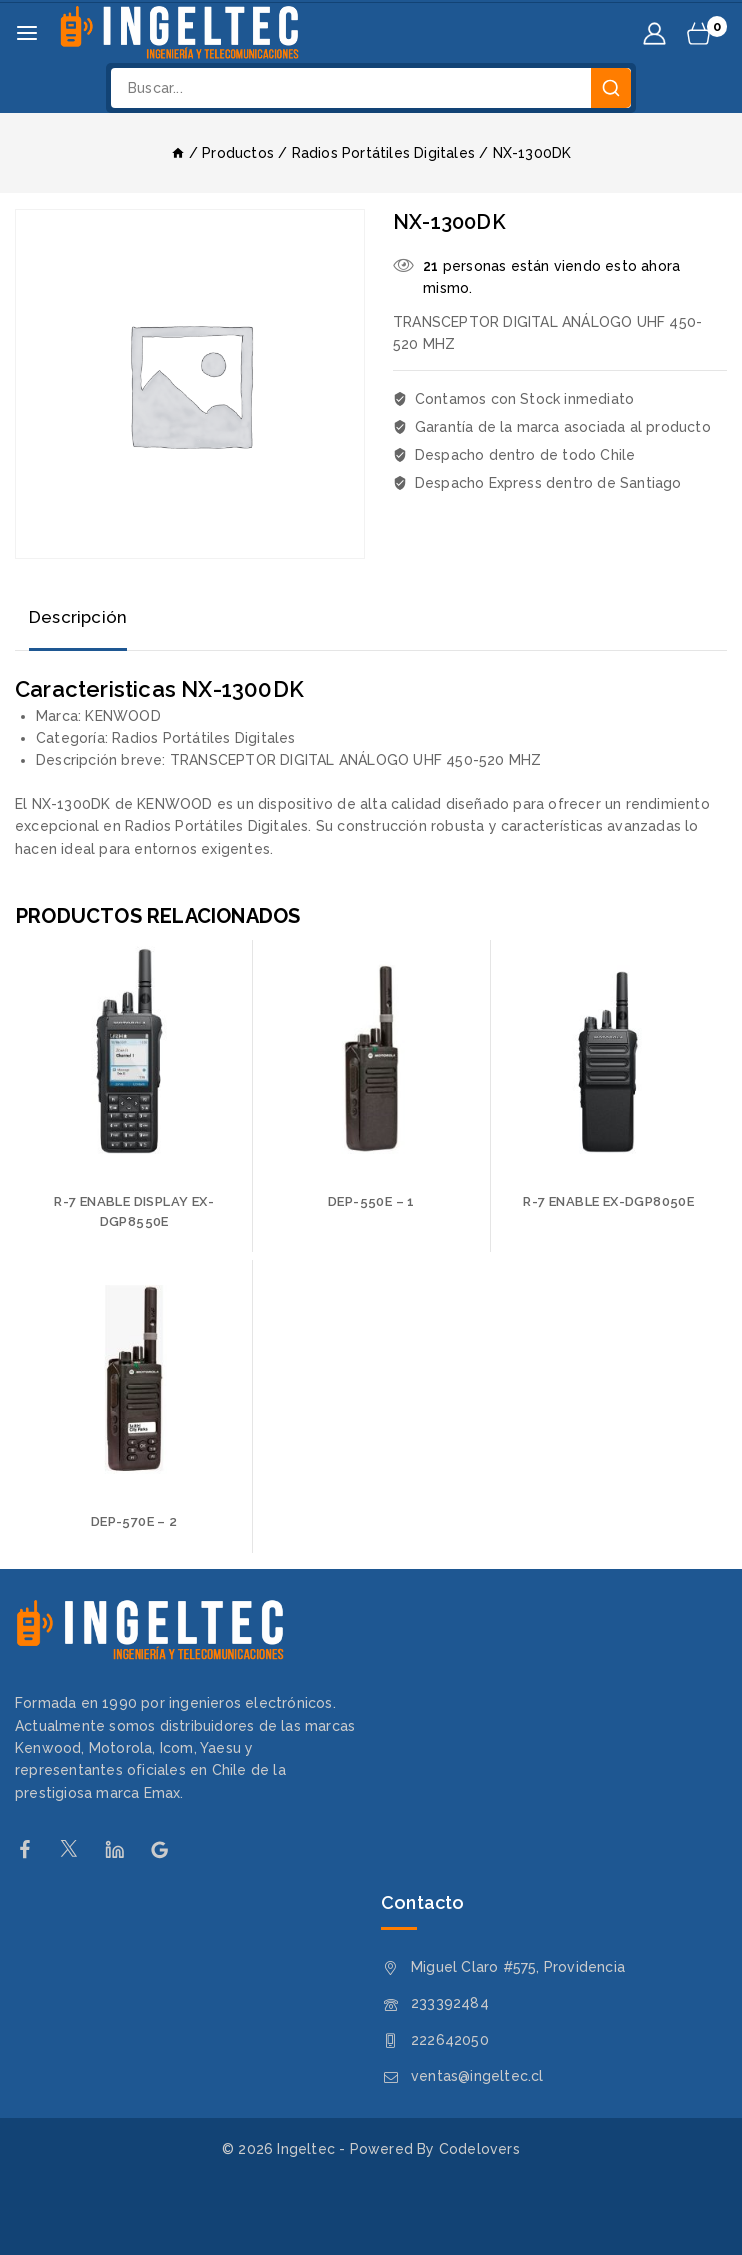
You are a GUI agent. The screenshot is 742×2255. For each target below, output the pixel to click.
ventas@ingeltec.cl (477, 2076)
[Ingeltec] (179, 33)
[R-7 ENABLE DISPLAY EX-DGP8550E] (134, 1058)
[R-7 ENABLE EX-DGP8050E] (609, 1058)
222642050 (450, 2040)
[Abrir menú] (27, 33)
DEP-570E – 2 (134, 1521)
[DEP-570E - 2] (134, 1378)
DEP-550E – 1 (371, 1201)
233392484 (450, 2003)
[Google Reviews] (169, 1849)
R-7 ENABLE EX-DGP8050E (608, 1201)
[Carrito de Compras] (707, 33)
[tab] (78, 619)
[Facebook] (34, 1849)
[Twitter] (79, 1849)
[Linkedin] (124, 1849)
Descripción (78, 617)
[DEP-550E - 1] (371, 1058)
